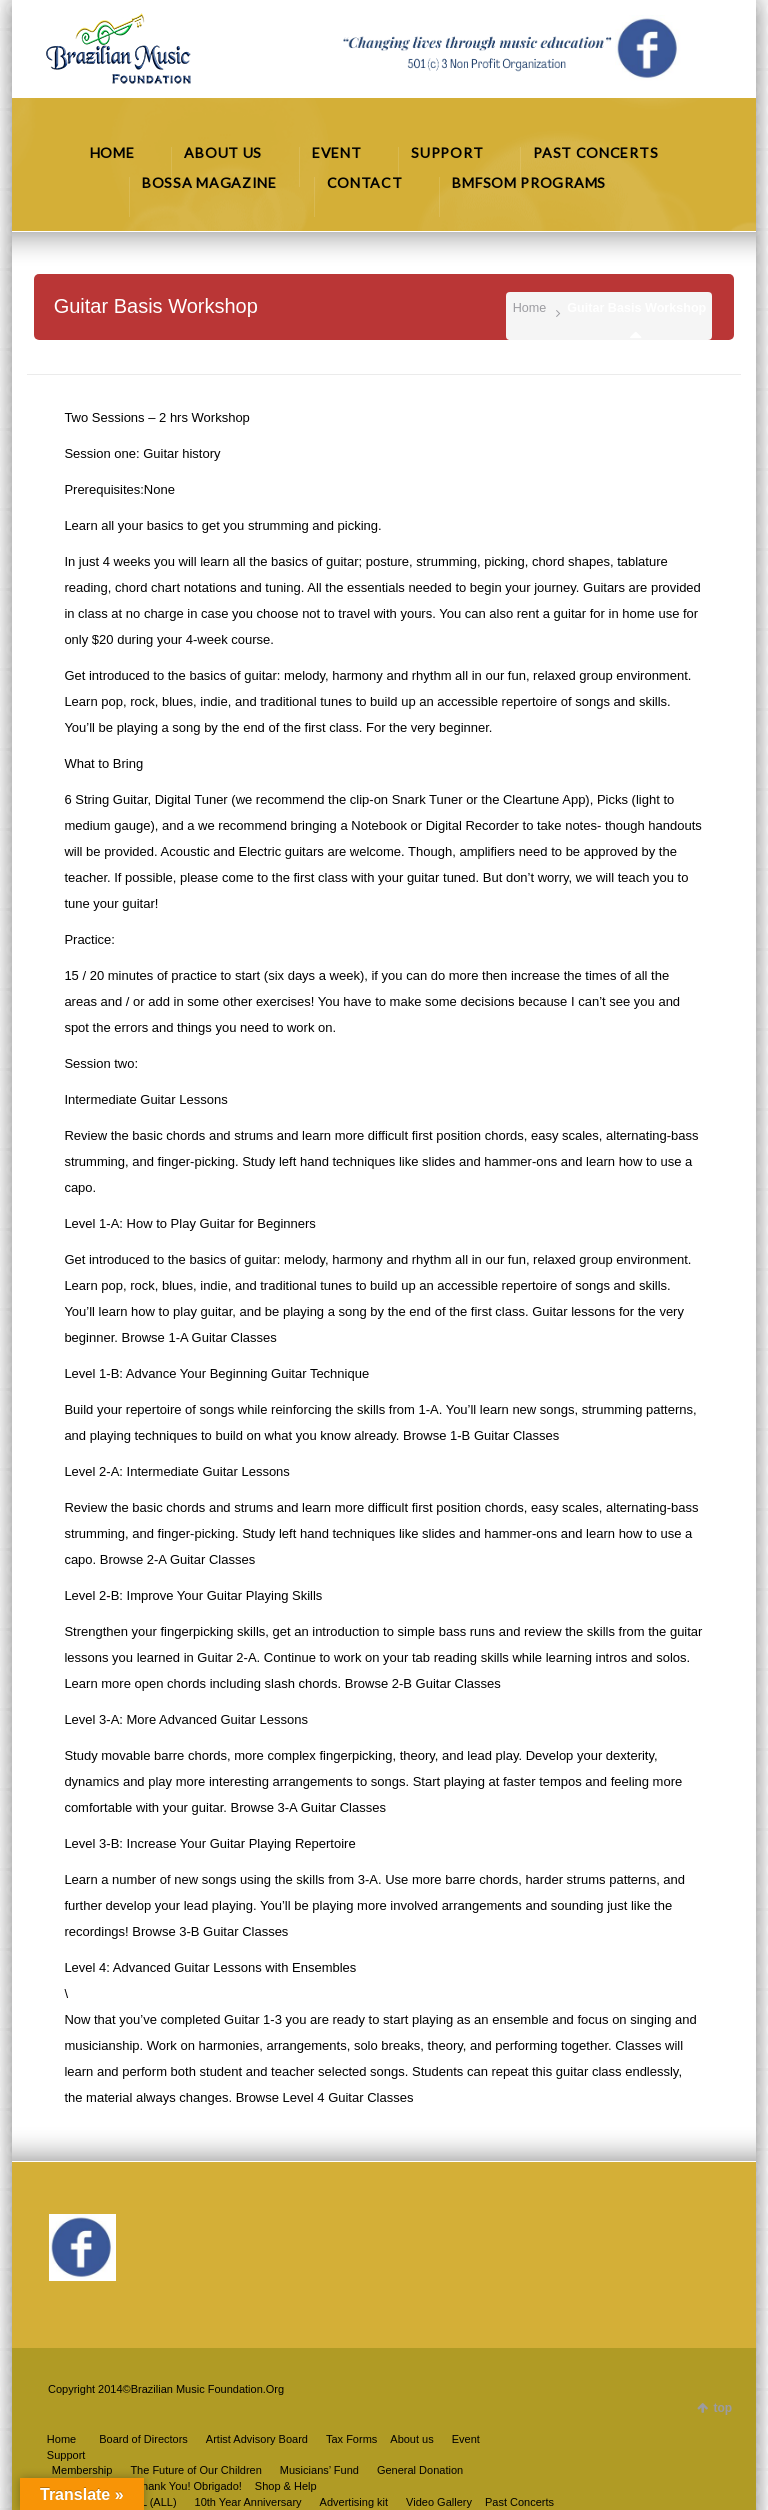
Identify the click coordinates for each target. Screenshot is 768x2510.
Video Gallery (439, 2502)
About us (411, 2439)
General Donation (420, 2470)
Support (66, 2455)
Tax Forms (351, 2439)
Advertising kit (354, 2502)
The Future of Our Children (195, 2470)
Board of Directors (143, 2439)
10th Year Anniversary (248, 2502)
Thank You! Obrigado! (188, 2486)
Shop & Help (286, 2486)
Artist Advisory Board (257, 2439)
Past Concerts (519, 2502)
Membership (82, 2470)
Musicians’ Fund (319, 2470)
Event (466, 2439)
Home (530, 308)
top (722, 2408)
